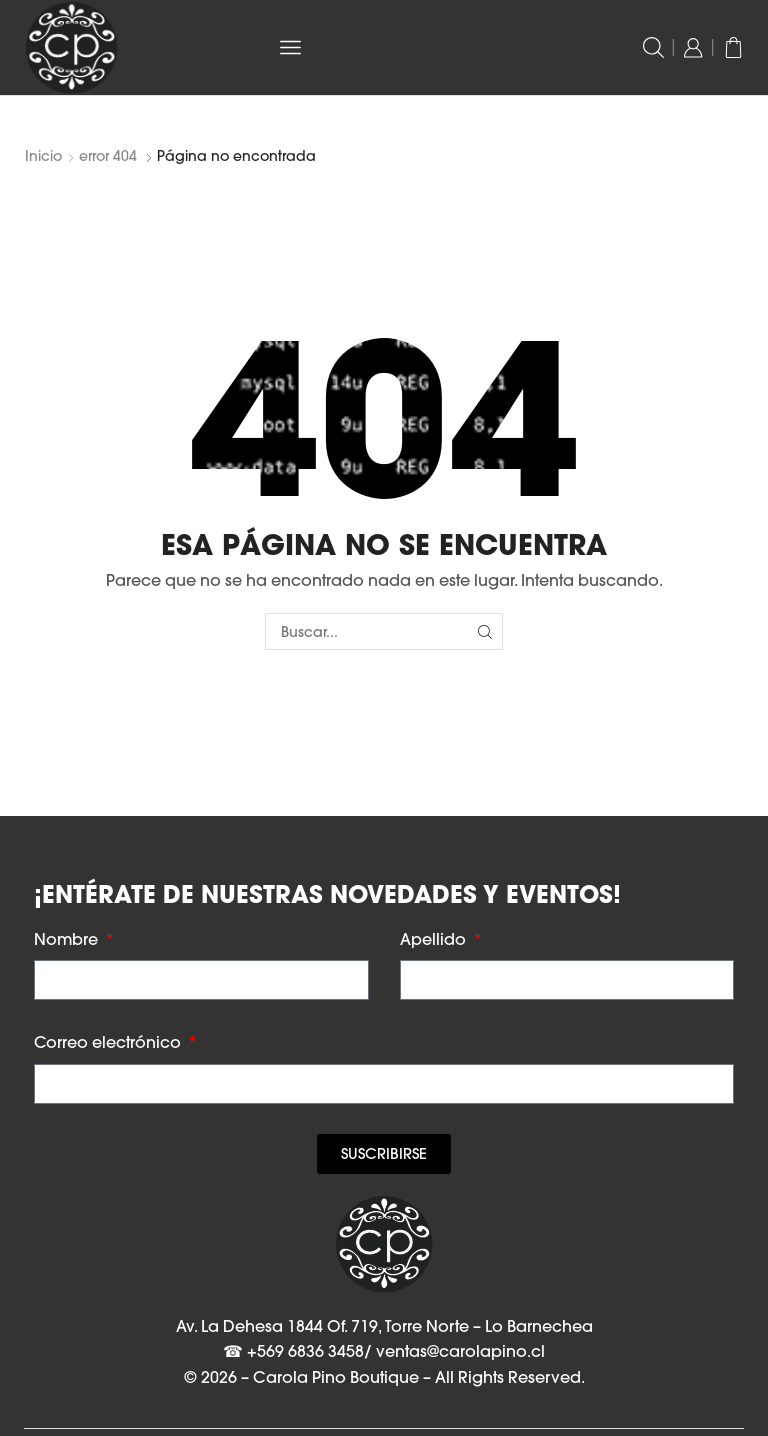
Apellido (435, 939)
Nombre (68, 939)
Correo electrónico (109, 1042)
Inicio (43, 156)
